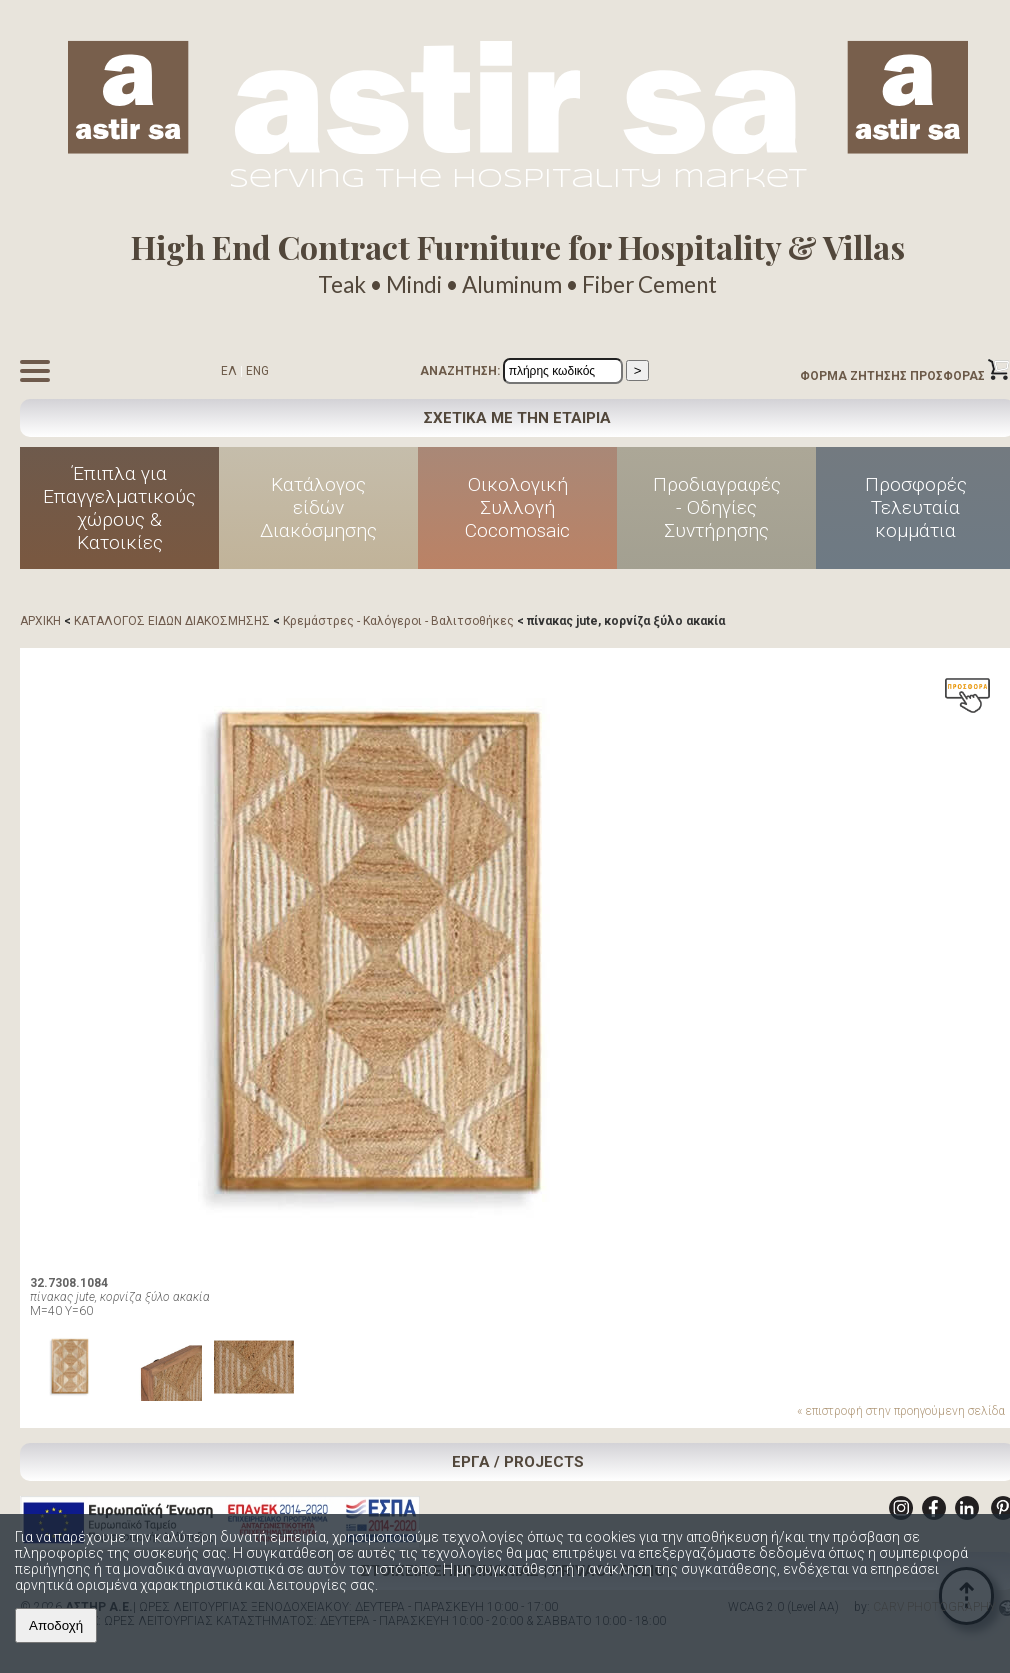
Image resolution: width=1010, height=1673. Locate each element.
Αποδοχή (56, 1625)
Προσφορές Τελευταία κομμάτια (916, 507)
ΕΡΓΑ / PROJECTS (518, 1462)
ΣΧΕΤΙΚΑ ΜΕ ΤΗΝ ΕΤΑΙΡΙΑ (517, 418)
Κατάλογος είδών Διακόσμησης (318, 507)
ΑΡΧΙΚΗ (40, 621)
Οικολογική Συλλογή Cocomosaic (517, 507)
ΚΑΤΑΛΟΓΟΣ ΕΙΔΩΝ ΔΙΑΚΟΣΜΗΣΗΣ (172, 621)
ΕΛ (229, 371)
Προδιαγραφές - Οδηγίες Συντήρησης (717, 507)
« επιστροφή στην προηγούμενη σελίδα (901, 1411)
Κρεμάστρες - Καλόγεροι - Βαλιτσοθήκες (398, 621)
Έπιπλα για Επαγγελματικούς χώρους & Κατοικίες (119, 508)
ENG (257, 371)
